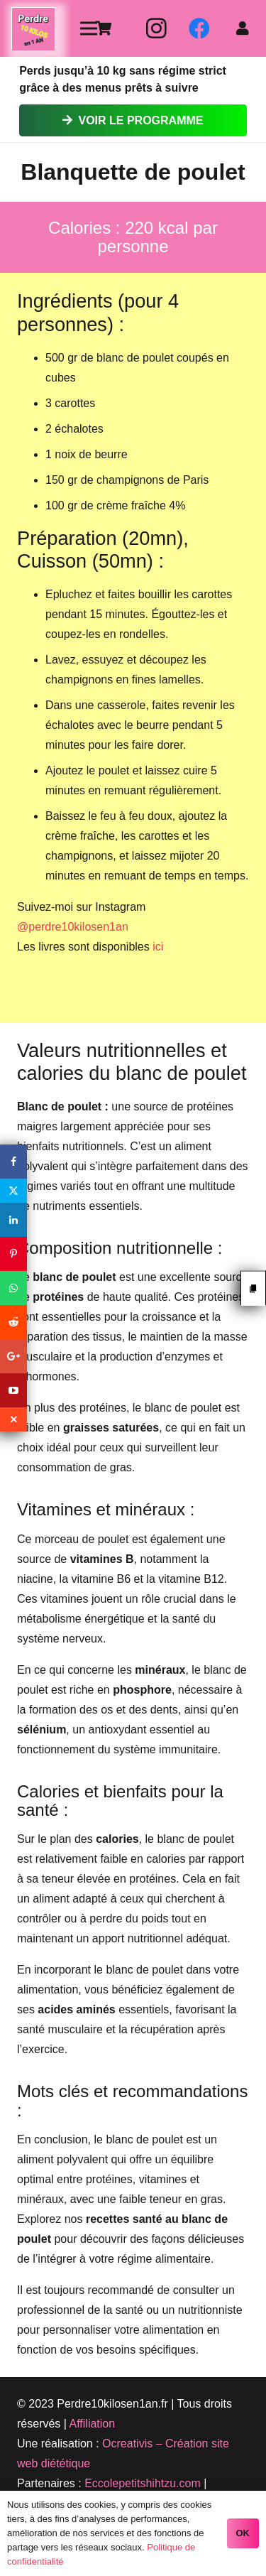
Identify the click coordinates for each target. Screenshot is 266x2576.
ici (158, 947)
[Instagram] (156, 28)
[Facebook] (199, 28)
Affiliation (93, 2424)
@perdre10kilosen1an (72, 927)
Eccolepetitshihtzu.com (142, 2483)
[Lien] (33, 29)
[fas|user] (245, 28)
